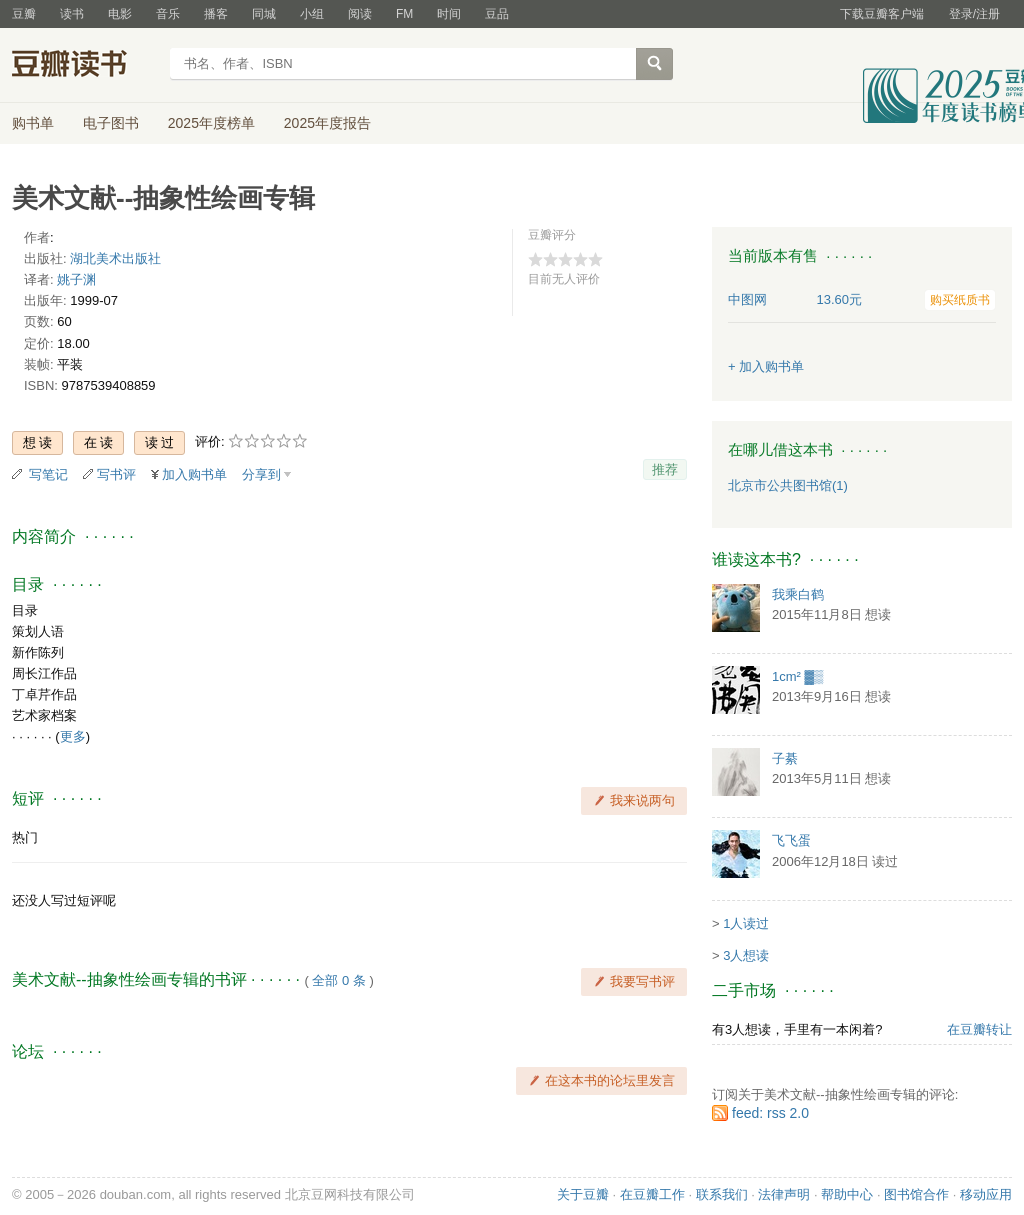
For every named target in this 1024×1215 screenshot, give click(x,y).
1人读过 (746, 923)
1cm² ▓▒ (797, 676)
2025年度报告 (327, 123)
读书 (72, 14)
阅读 (360, 14)
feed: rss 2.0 (770, 1113)
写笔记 (48, 474)
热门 (25, 837)
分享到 (261, 474)
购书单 (33, 123)
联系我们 (722, 1194)
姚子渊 (76, 279)
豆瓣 (24, 14)
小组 (312, 14)
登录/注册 (974, 14)
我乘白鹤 (798, 594)
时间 (449, 14)
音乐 (168, 14)
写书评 (116, 474)
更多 (73, 736)
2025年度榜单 (211, 123)
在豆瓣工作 (652, 1194)
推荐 (665, 469)
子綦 (785, 758)
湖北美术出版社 (115, 258)
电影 (120, 14)
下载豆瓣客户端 (882, 14)
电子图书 (111, 123)
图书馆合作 (916, 1194)
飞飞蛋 (791, 840)
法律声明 (784, 1194)
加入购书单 (194, 474)
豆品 (497, 14)
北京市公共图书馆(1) (788, 485)
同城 (264, 14)
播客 (216, 14)
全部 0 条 (338, 980)
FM (404, 14)
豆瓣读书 (84, 66)
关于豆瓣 (583, 1194)
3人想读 (746, 955)
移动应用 (986, 1194)
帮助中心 (847, 1194)
